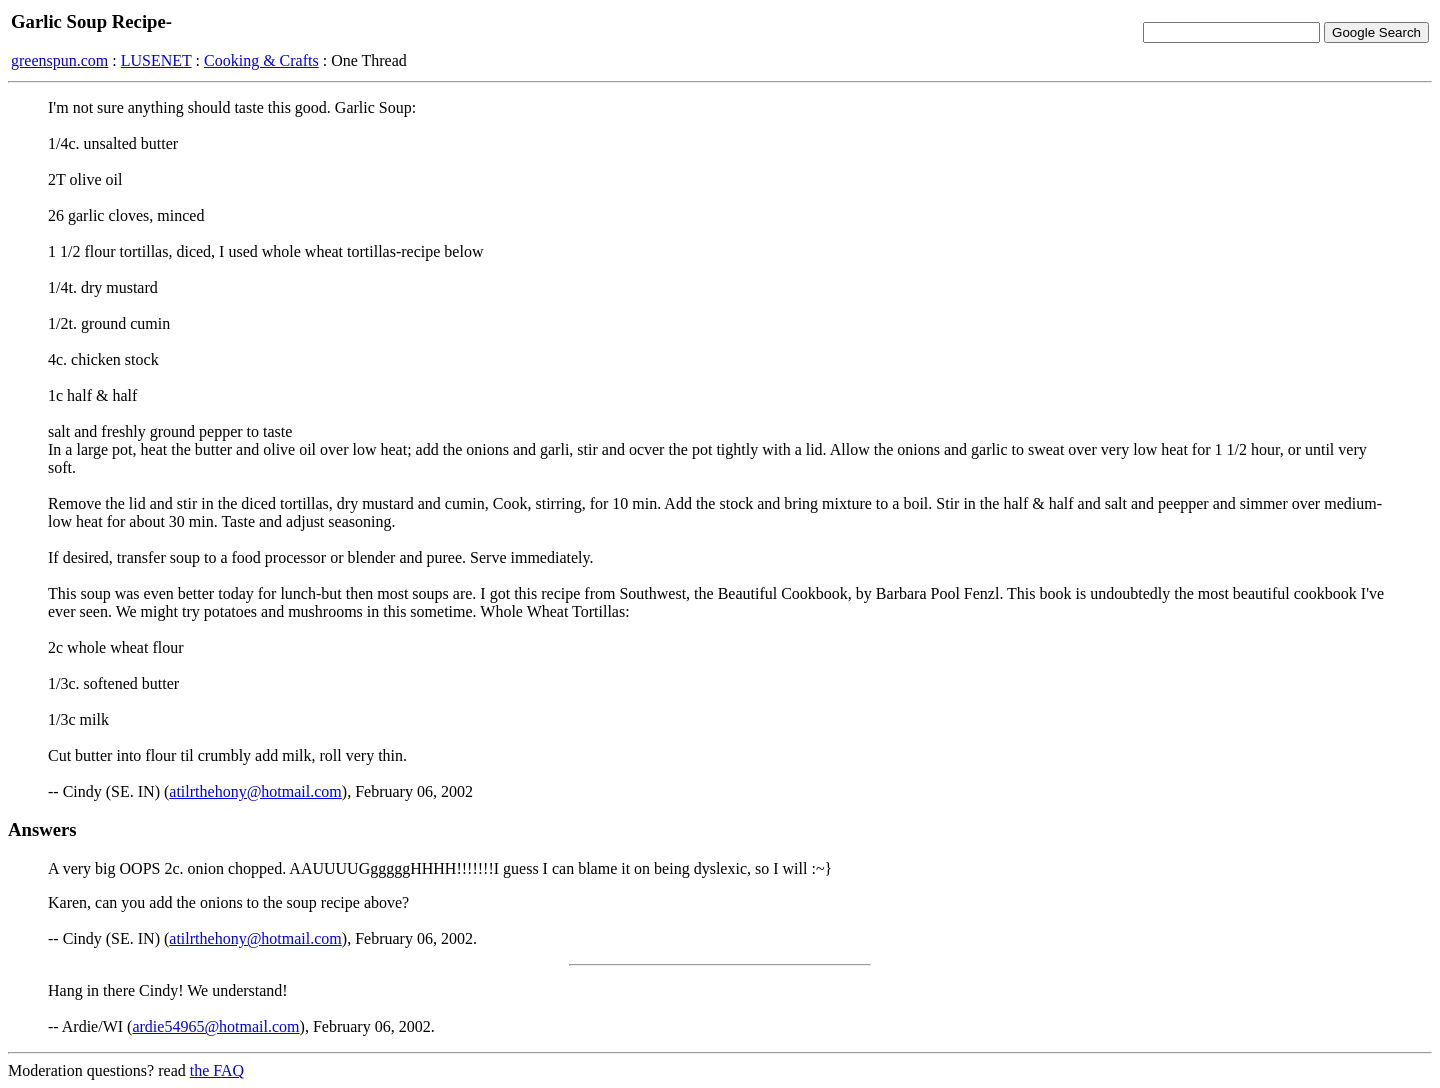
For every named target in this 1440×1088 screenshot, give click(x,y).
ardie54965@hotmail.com (215, 1026)
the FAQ (217, 1070)
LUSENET (156, 60)
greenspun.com (59, 60)
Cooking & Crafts (261, 60)
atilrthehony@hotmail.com (255, 791)
